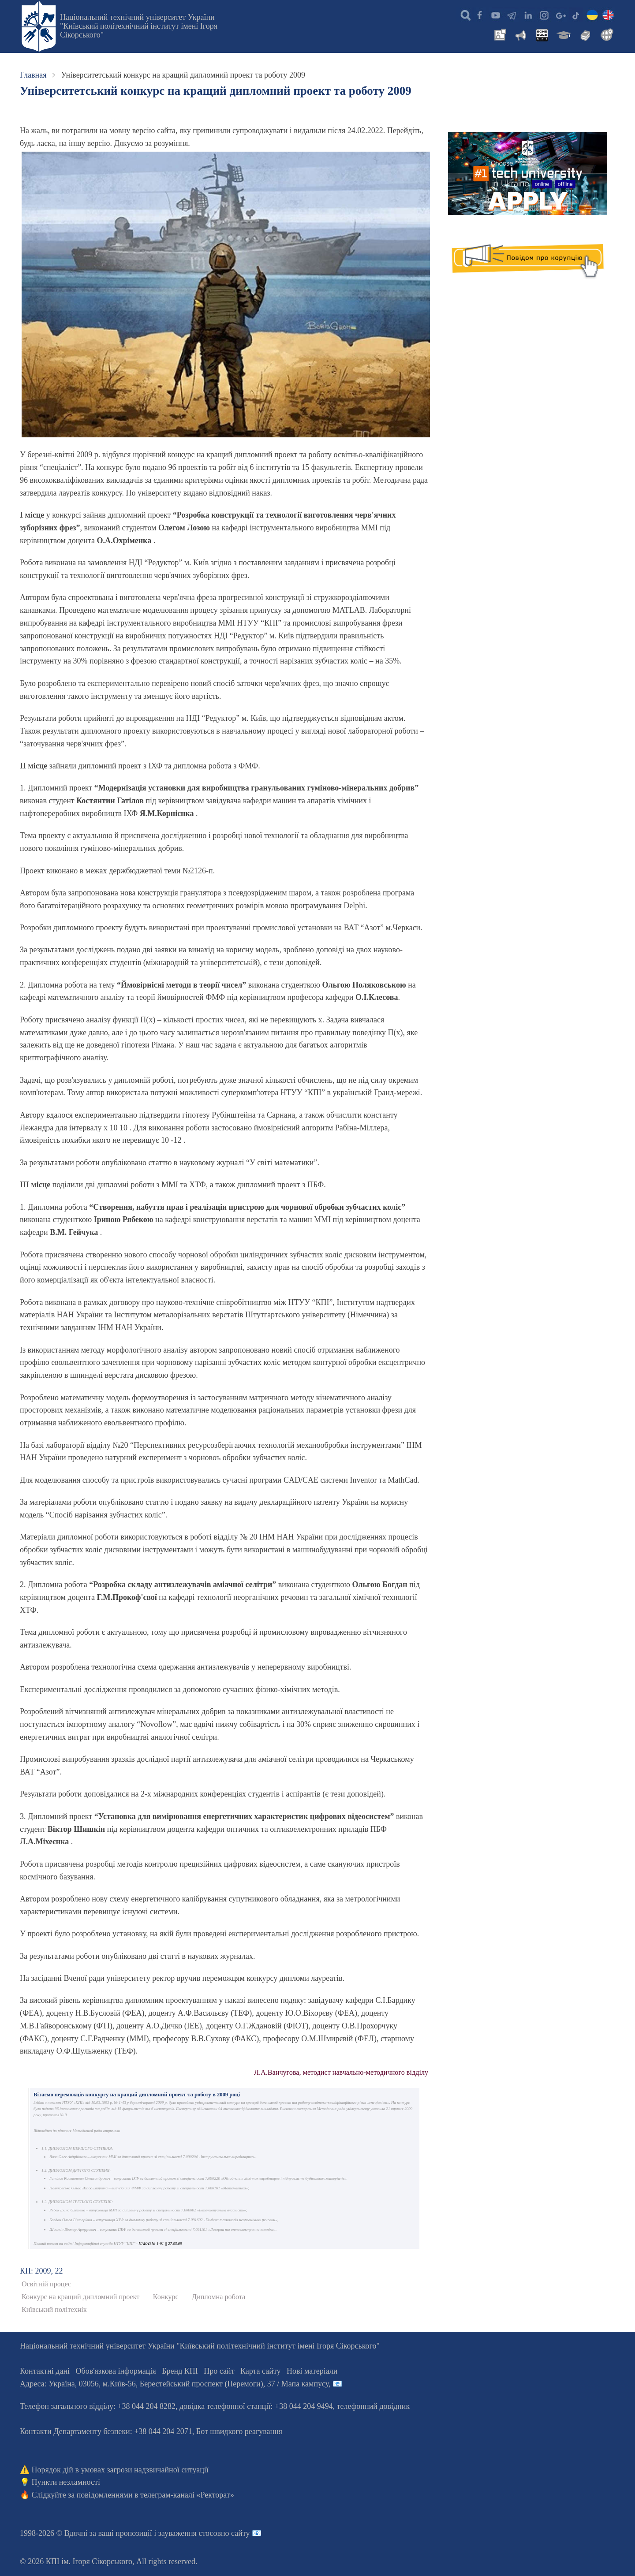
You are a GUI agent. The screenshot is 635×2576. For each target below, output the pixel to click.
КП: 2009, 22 (41, 2271)
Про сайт (219, 2371)
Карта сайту (260, 2371)
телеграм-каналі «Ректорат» (187, 2494)
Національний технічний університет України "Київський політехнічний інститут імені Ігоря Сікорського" (138, 26)
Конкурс (166, 2297)
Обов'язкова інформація (116, 2371)
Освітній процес (46, 2284)
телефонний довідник (373, 2406)
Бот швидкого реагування (239, 2431)
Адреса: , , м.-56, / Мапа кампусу (174, 2383)
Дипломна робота (218, 2297)
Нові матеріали (312, 2371)
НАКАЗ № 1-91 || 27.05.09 (160, 2243)
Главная (33, 75)
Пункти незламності (66, 2482)
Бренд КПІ (180, 2371)
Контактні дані (45, 2371)
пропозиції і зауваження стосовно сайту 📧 (188, 2533)
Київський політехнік (54, 2310)
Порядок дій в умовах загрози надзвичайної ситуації (120, 2469)
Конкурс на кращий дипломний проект (80, 2297)
